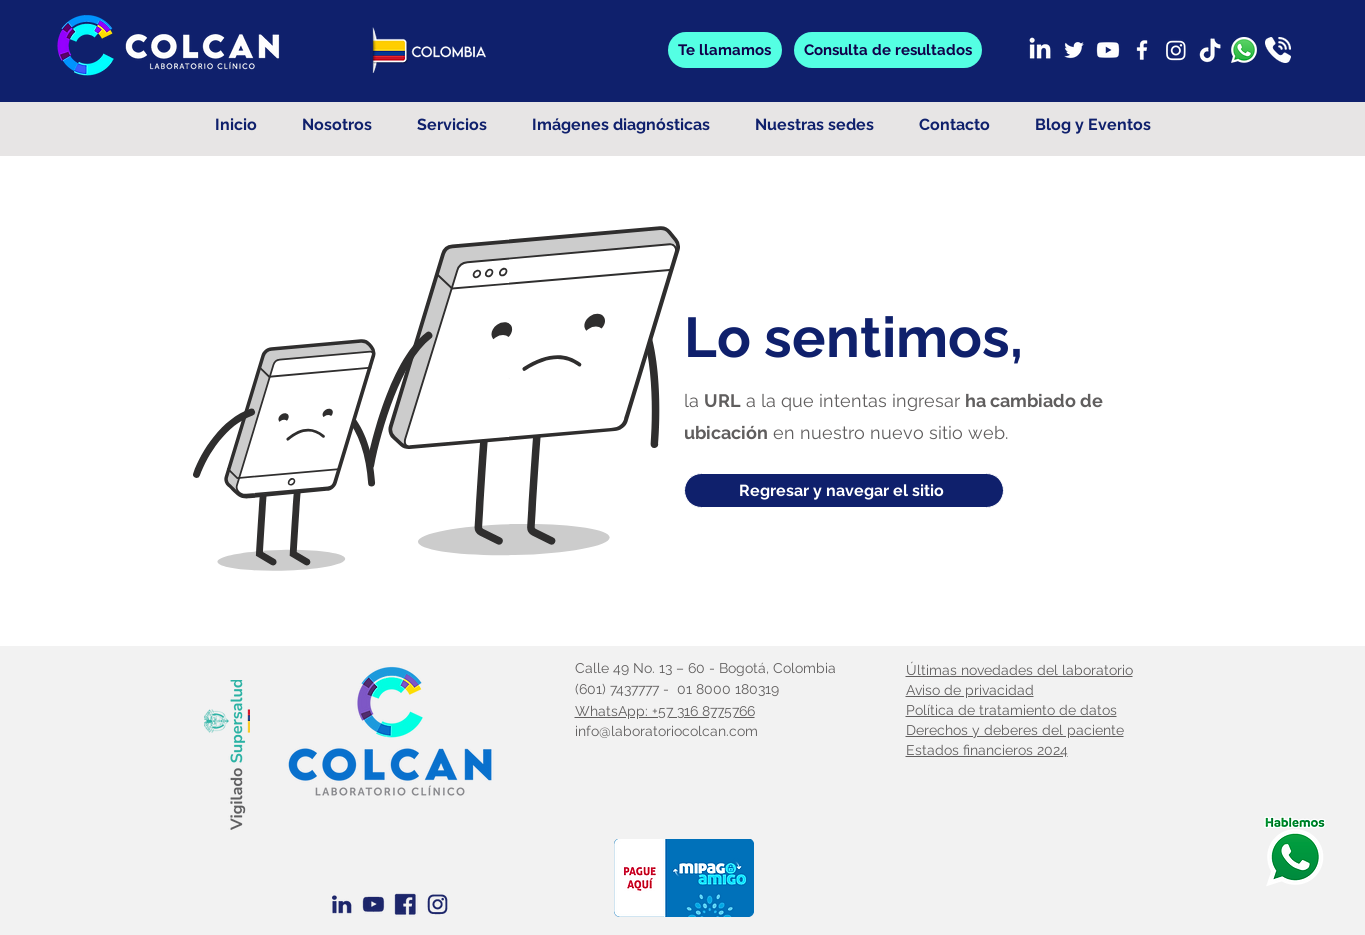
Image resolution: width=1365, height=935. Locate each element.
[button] (888, 50)
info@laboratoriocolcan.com (666, 731)
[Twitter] (1074, 50)
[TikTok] (1210, 50)
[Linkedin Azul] (341, 904)
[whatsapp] (1244, 50)
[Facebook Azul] (405, 904)
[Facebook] (1142, 50)
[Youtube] (1108, 50)
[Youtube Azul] (373, 904)
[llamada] (1278, 50)
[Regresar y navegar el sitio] (844, 490)
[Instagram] (1176, 50)
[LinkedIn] (1040, 50)
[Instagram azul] (437, 904)
